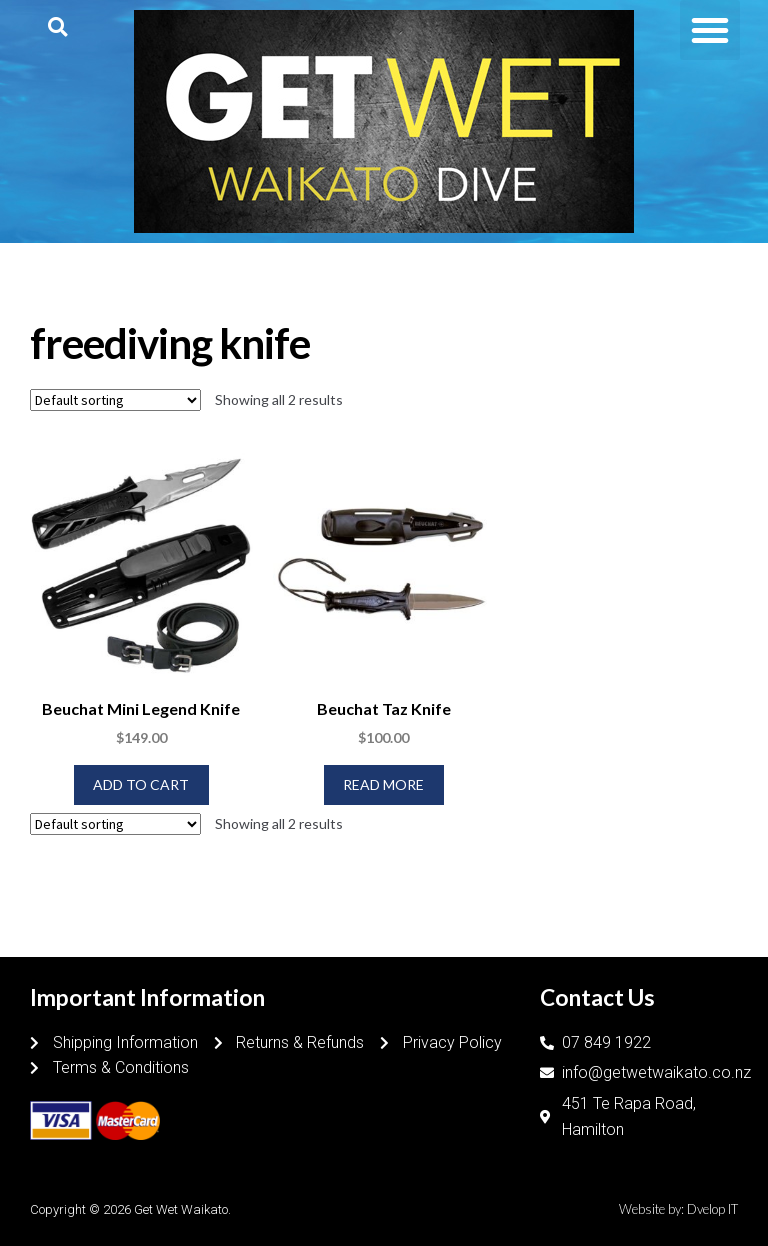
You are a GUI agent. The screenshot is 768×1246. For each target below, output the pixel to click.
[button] (57, 26)
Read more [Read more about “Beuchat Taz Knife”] (383, 784)
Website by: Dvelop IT (678, 1209)
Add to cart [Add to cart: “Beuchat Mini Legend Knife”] (141, 784)
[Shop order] (115, 400)
